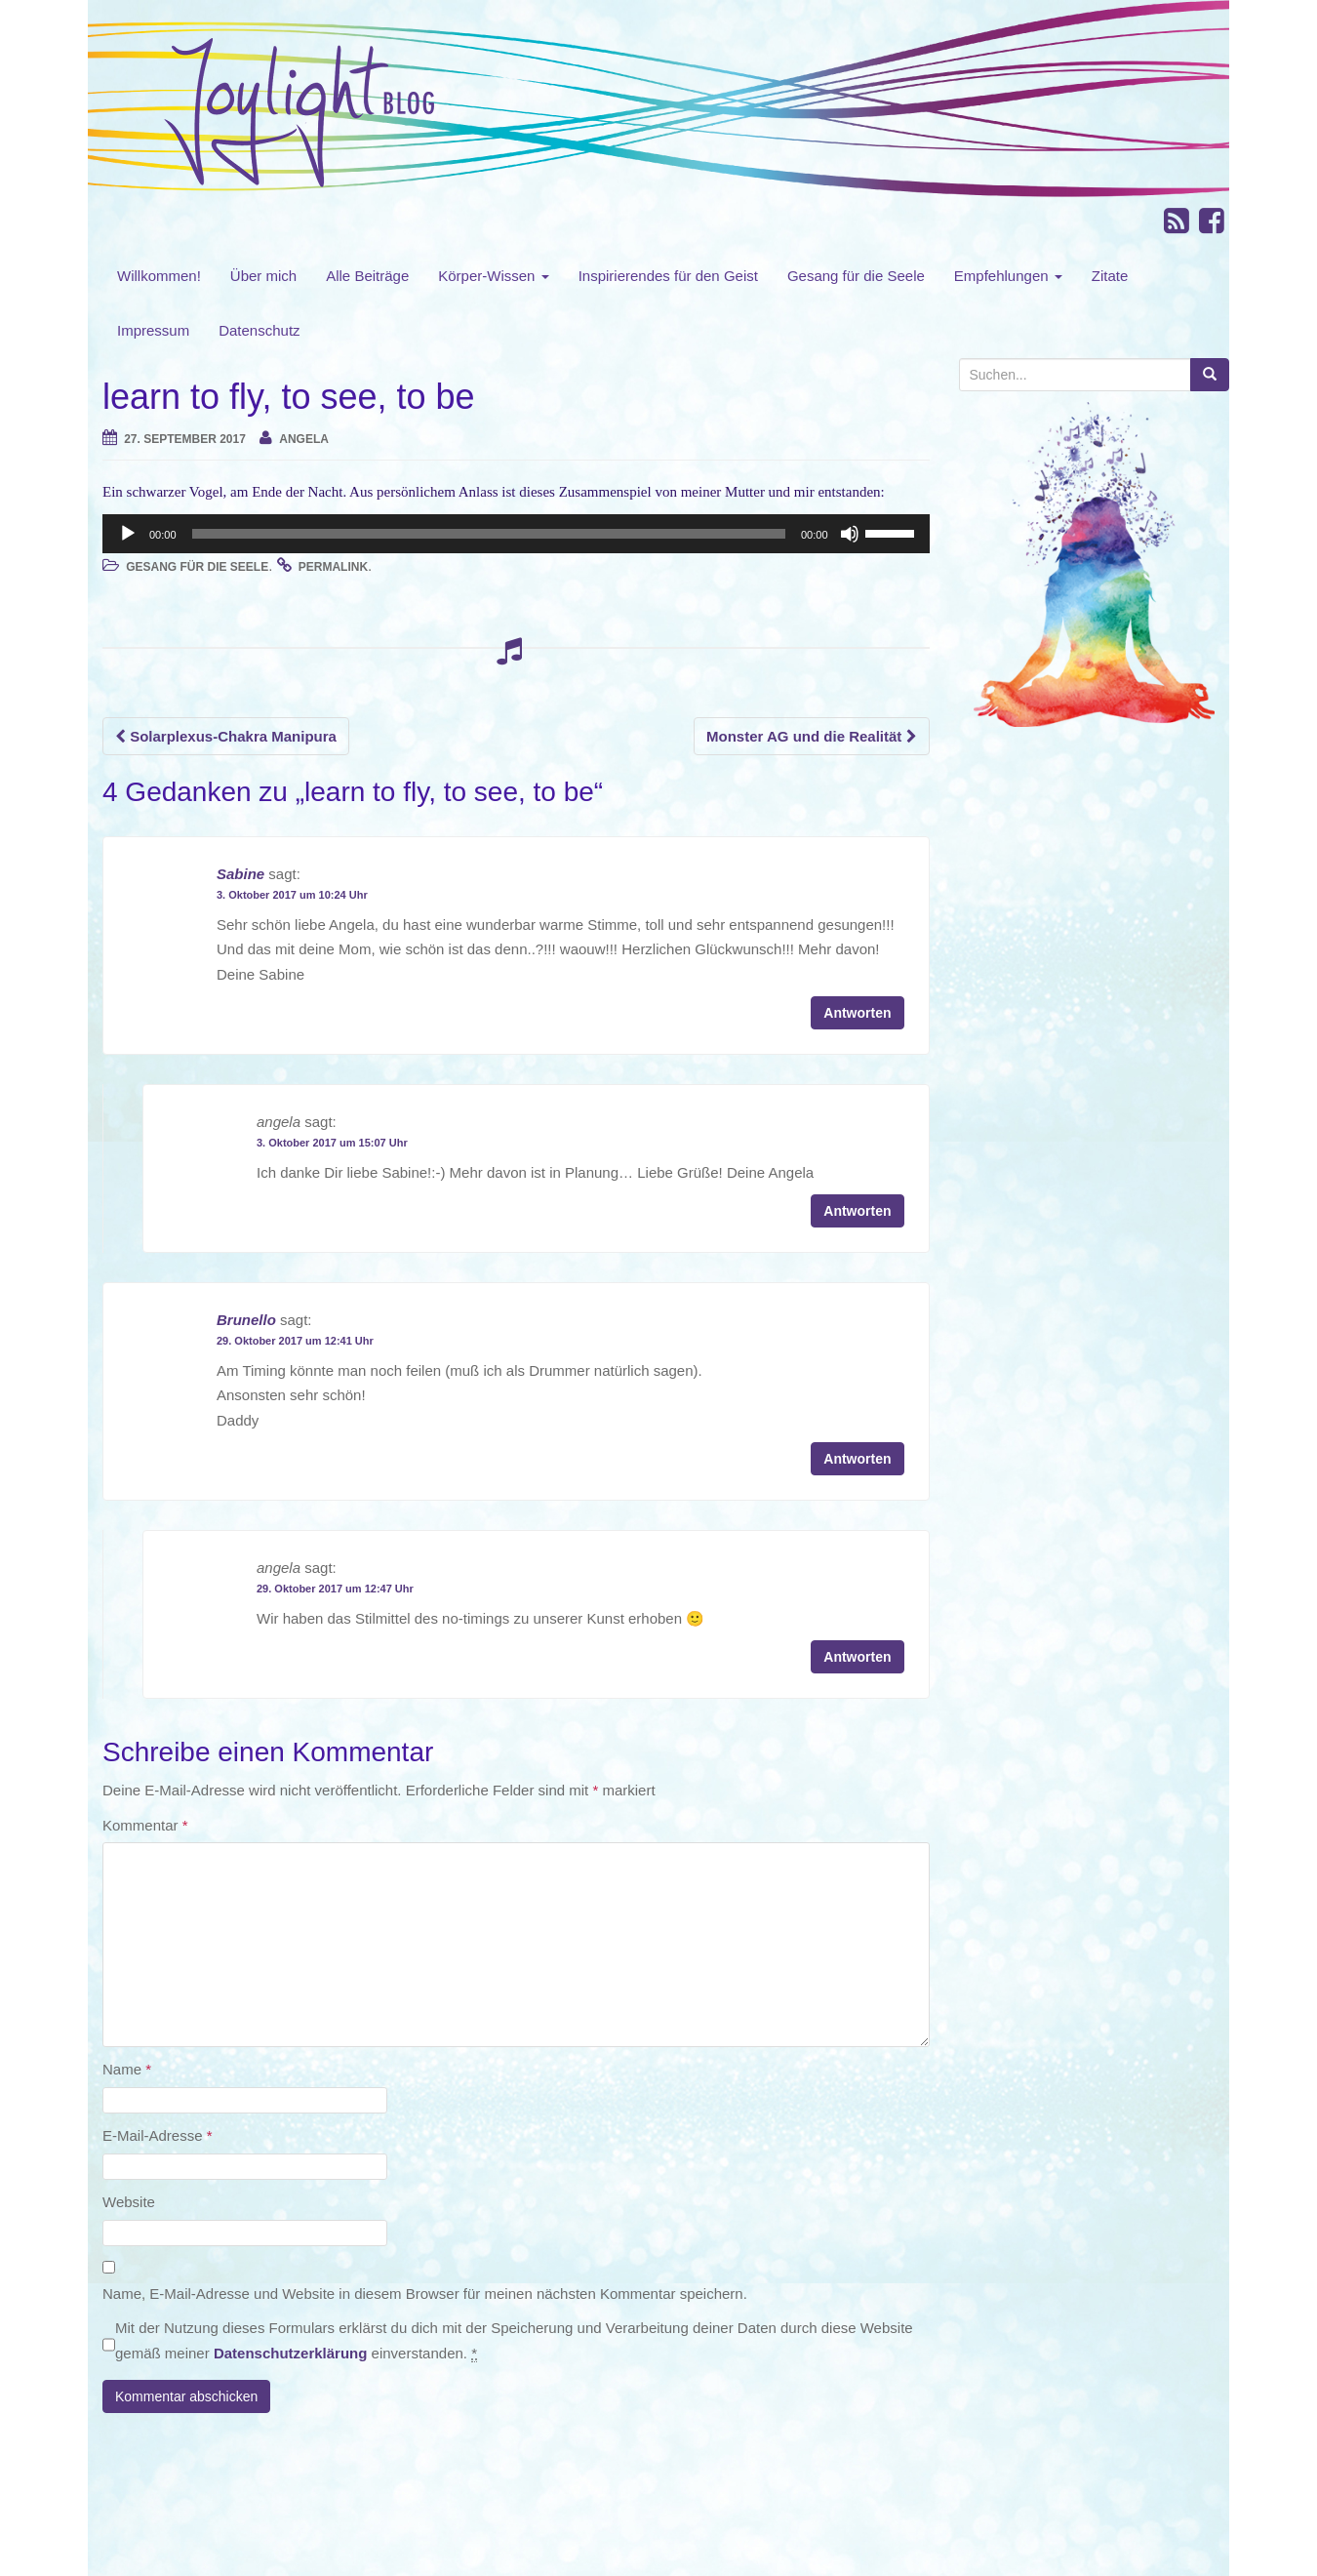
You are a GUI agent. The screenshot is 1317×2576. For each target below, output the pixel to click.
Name (126, 2069)
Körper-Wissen (493, 275)
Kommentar (145, 1825)
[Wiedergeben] (128, 533)
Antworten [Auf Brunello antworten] (857, 1459)
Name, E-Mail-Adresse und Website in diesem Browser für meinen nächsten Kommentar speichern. (424, 2293)
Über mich (263, 275)
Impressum (153, 330)
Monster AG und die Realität (811, 736)
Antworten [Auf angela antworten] (857, 1211)
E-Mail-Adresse (157, 2135)
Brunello (246, 1319)
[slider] (488, 534)
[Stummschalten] (849, 533)
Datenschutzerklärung (291, 2353)
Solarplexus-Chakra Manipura (226, 736)
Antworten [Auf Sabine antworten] (857, 1013)
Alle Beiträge (367, 275)
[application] (516, 533)
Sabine (240, 873)
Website (128, 2202)
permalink (333, 567)
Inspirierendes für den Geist (668, 275)
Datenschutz (259, 330)
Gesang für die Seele (856, 275)
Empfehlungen (1008, 275)
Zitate (1110, 275)
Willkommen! (159, 275)
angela (304, 439)
